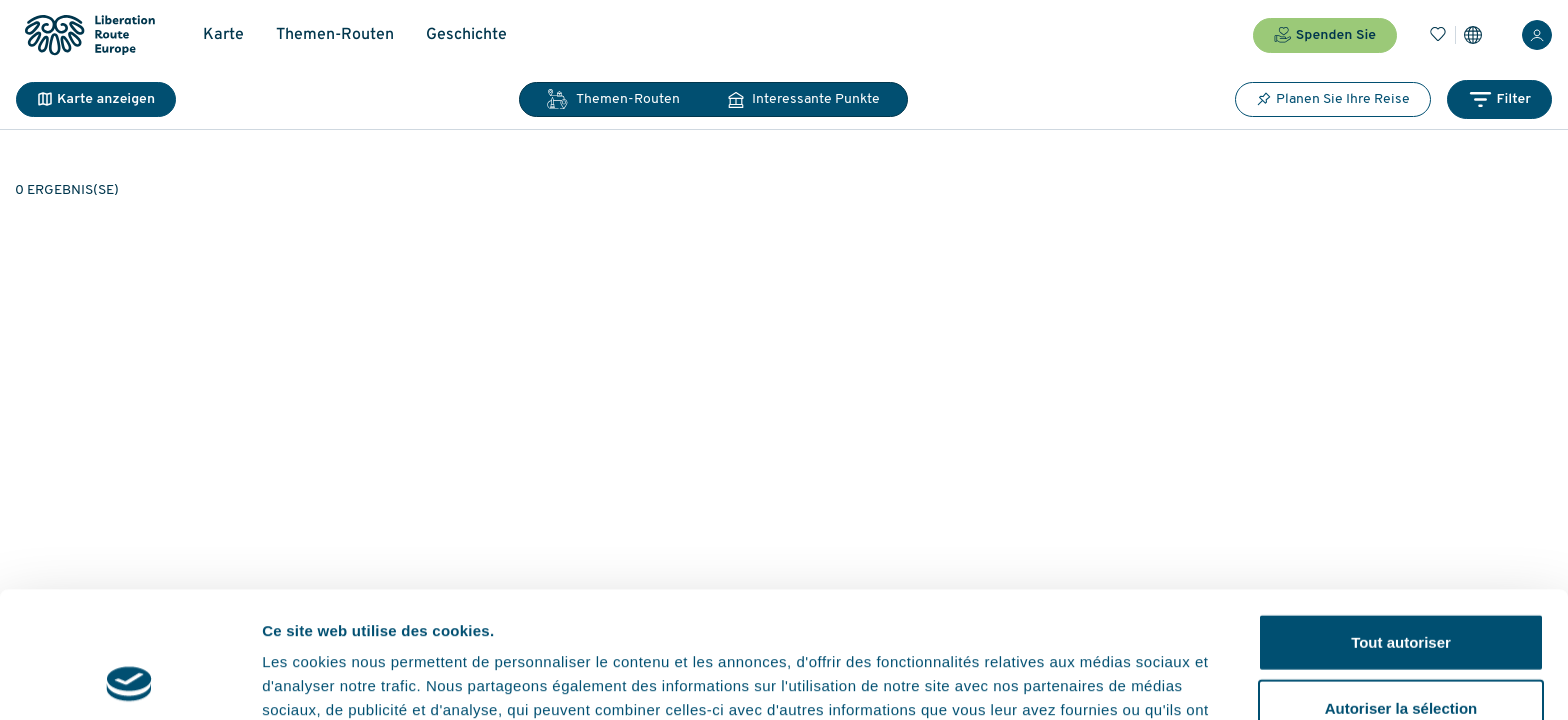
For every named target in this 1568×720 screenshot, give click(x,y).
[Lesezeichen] (1438, 35)
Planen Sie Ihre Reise (1333, 99)
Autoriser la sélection (1401, 589)
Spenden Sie (1325, 35)
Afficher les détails (1101, 680)
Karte (223, 35)
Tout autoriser (1401, 523)
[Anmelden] (1537, 35)
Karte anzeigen (96, 99)
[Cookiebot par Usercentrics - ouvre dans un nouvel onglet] (129, 681)
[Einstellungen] (1473, 35)
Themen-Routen (335, 35)
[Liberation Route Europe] (89, 35)
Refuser (1401, 654)
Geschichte (466, 35)
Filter (1499, 99)
